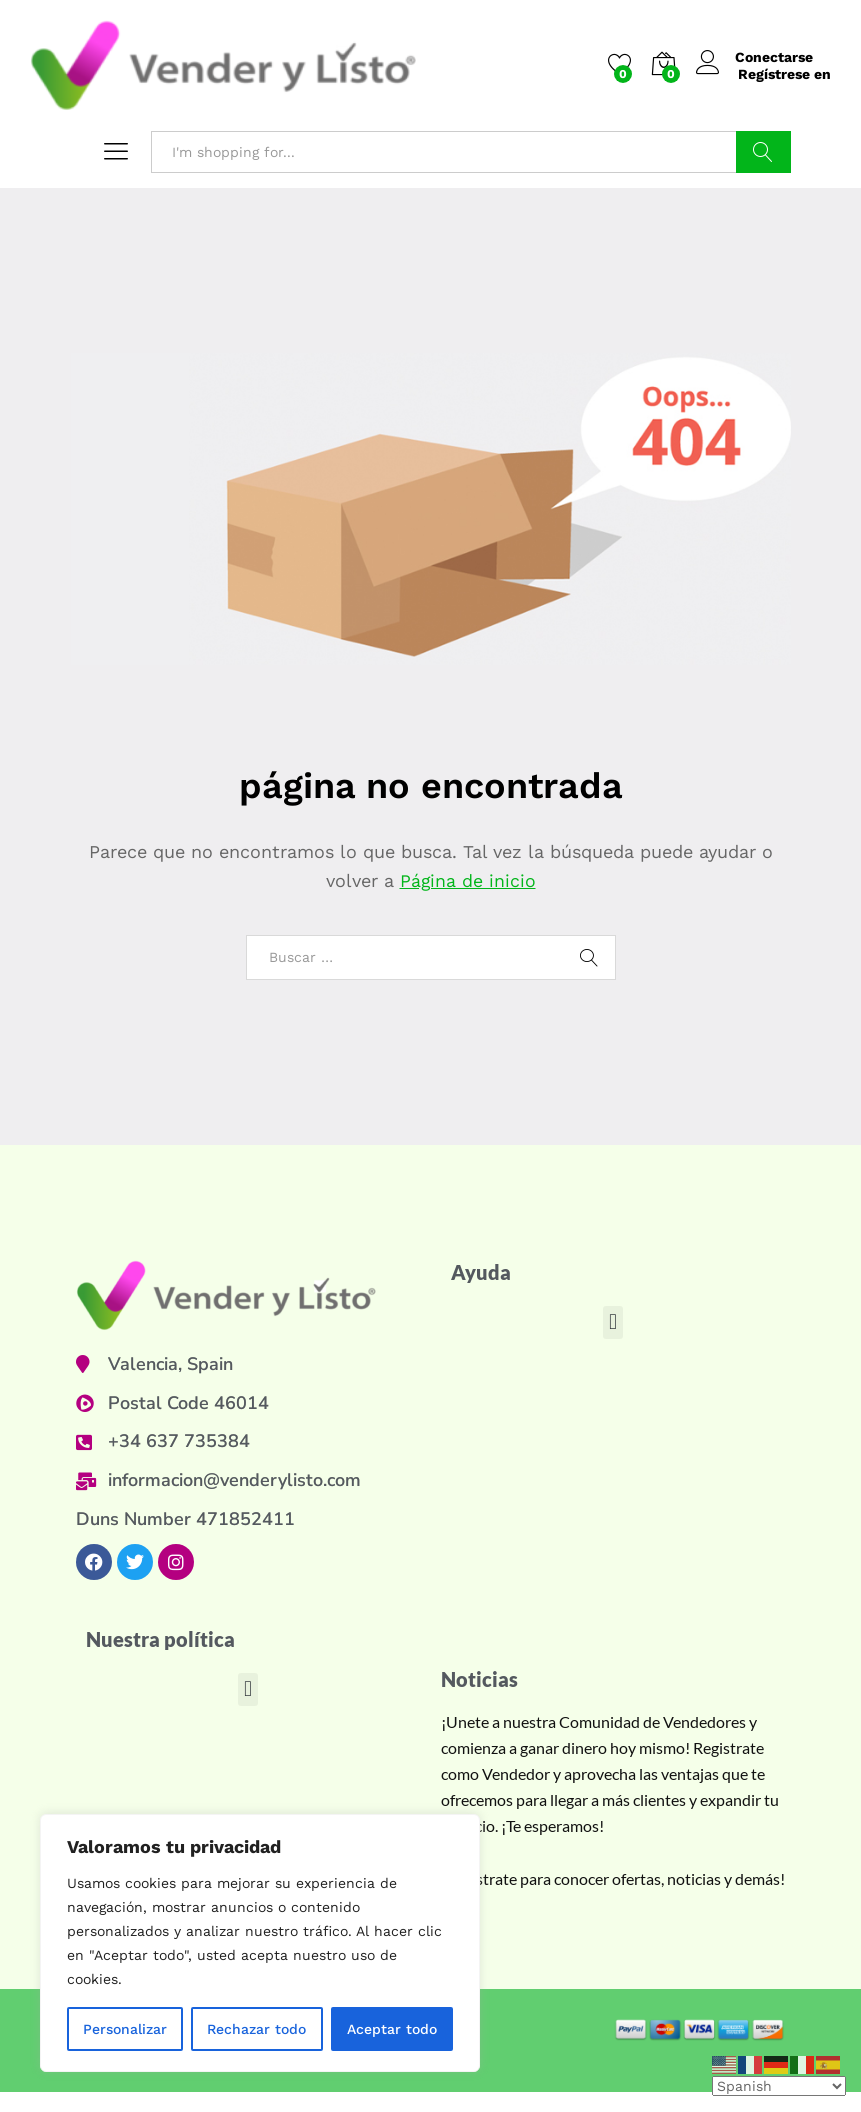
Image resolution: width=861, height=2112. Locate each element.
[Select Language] (779, 2086)
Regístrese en (784, 74)
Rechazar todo (256, 2029)
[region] (260, 1943)
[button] (612, 1322)
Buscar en (763, 152)
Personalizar (125, 2029)
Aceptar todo (392, 2029)
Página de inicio (467, 880)
